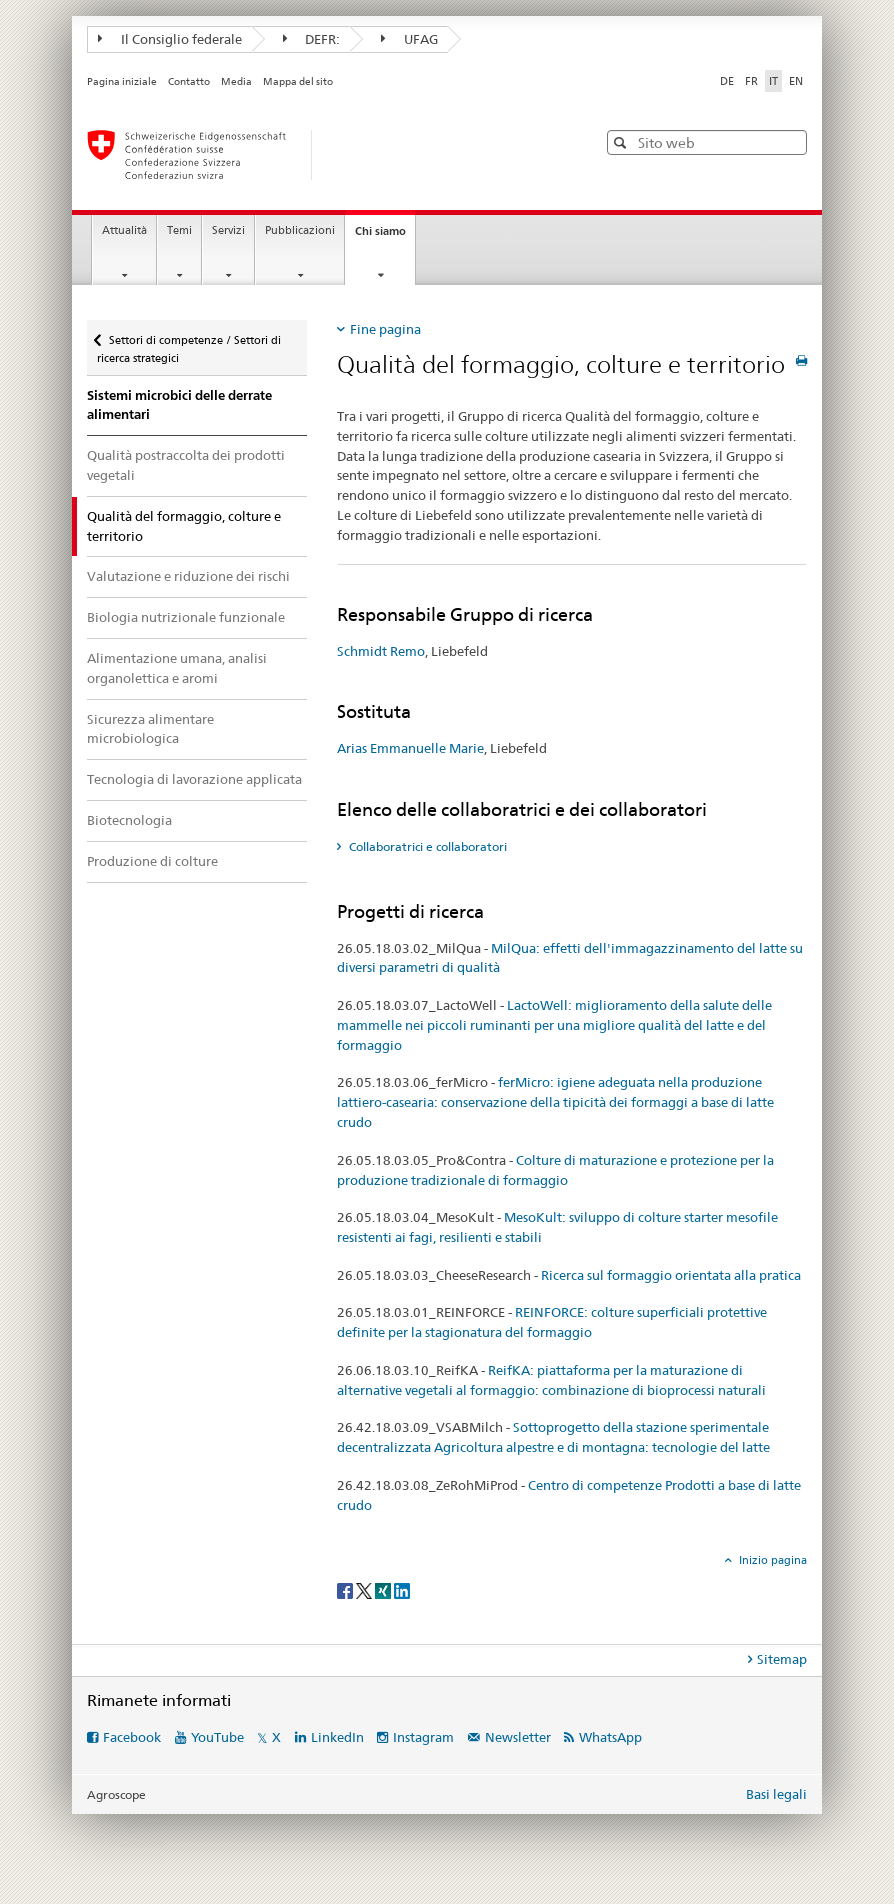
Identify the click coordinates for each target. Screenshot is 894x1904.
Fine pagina (385, 329)
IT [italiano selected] (773, 81)
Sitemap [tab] (782, 1659)
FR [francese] (751, 81)
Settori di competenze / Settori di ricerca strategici (189, 342)
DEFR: (312, 39)
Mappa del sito (298, 81)
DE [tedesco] (727, 81)
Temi (179, 230)
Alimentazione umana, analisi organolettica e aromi (177, 668)
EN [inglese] (796, 81)
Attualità (124, 230)
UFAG (409, 39)
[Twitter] (365, 1590)
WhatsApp (610, 1737)
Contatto (189, 81)
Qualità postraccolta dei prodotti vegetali (186, 465)
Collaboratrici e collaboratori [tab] (426, 846)
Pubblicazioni (300, 230)
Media (236, 81)
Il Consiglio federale (170, 39)
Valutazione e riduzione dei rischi (188, 576)
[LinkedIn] (402, 1590)
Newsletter (518, 1737)
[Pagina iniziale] (322, 155)
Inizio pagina (771, 1560)
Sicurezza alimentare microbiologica (150, 729)
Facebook (132, 1737)
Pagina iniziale (122, 81)
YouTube (217, 1737)
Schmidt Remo (381, 651)
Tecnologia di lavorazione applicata (194, 779)
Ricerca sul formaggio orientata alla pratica (671, 1275)
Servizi (228, 230)
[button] (622, 142)
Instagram (423, 1737)
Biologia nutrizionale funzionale (186, 617)
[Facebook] (346, 1590)
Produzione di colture (152, 861)
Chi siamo (385, 236)
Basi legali (776, 1794)
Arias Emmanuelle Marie (410, 748)
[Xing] (384, 1590)
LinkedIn (337, 1737)
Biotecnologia (129, 820)
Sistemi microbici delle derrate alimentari (179, 405)
